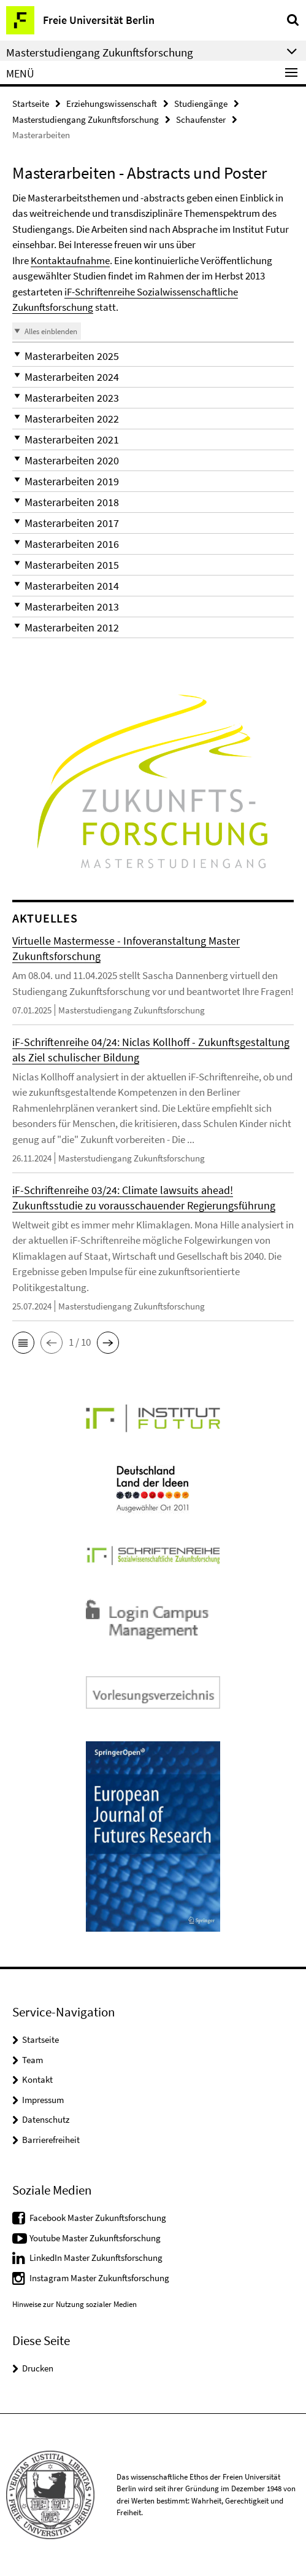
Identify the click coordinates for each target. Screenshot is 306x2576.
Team (32, 2060)
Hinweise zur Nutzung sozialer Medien (74, 2304)
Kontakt (37, 2079)
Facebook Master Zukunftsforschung (97, 2217)
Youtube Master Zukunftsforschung (95, 2238)
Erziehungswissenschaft (111, 103)
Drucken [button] (37, 2368)
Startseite (30, 103)
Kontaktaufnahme (70, 260)
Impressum (43, 2100)
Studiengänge (201, 103)
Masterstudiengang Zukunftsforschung (85, 119)
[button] (153, 356)
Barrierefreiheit (51, 2139)
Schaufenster (201, 119)
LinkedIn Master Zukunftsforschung (96, 2257)
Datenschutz (45, 2119)
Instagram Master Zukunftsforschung (99, 2278)
